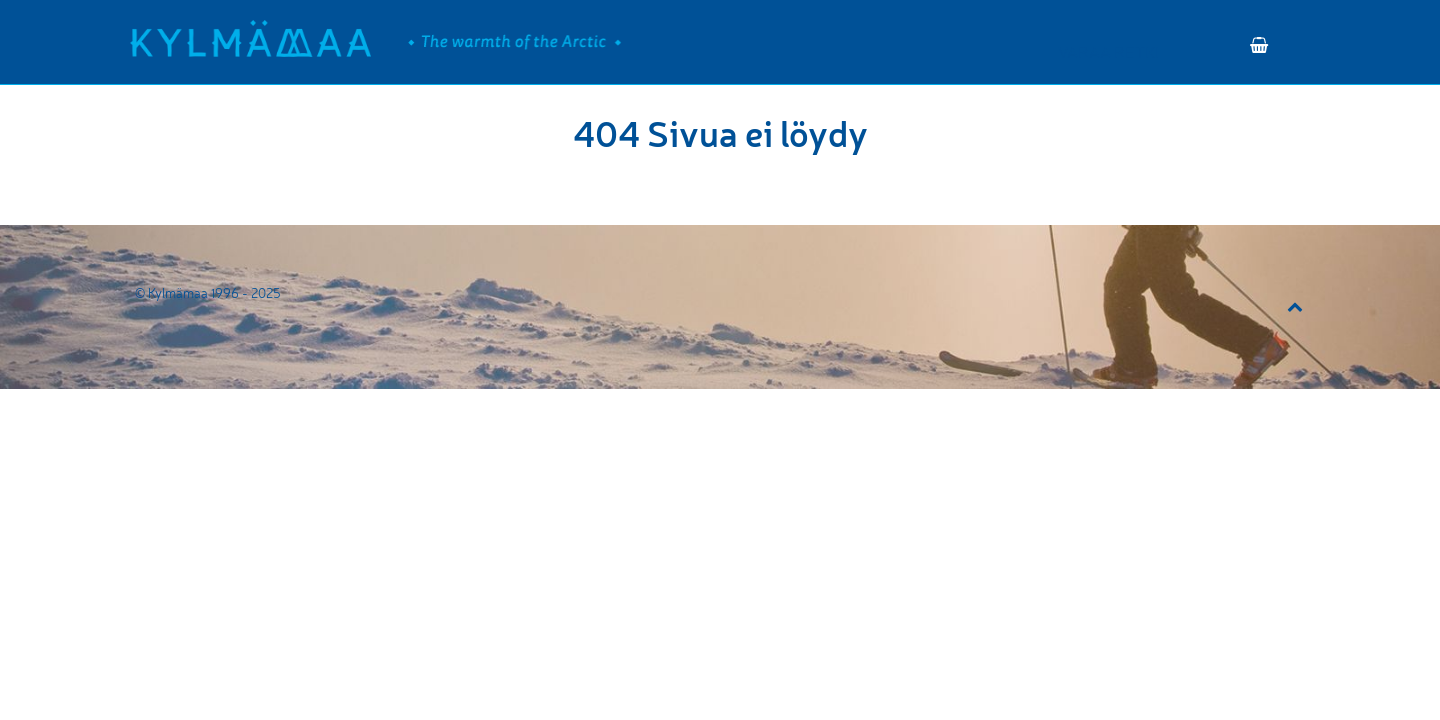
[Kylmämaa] (250, 38)
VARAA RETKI (1108, 52)
